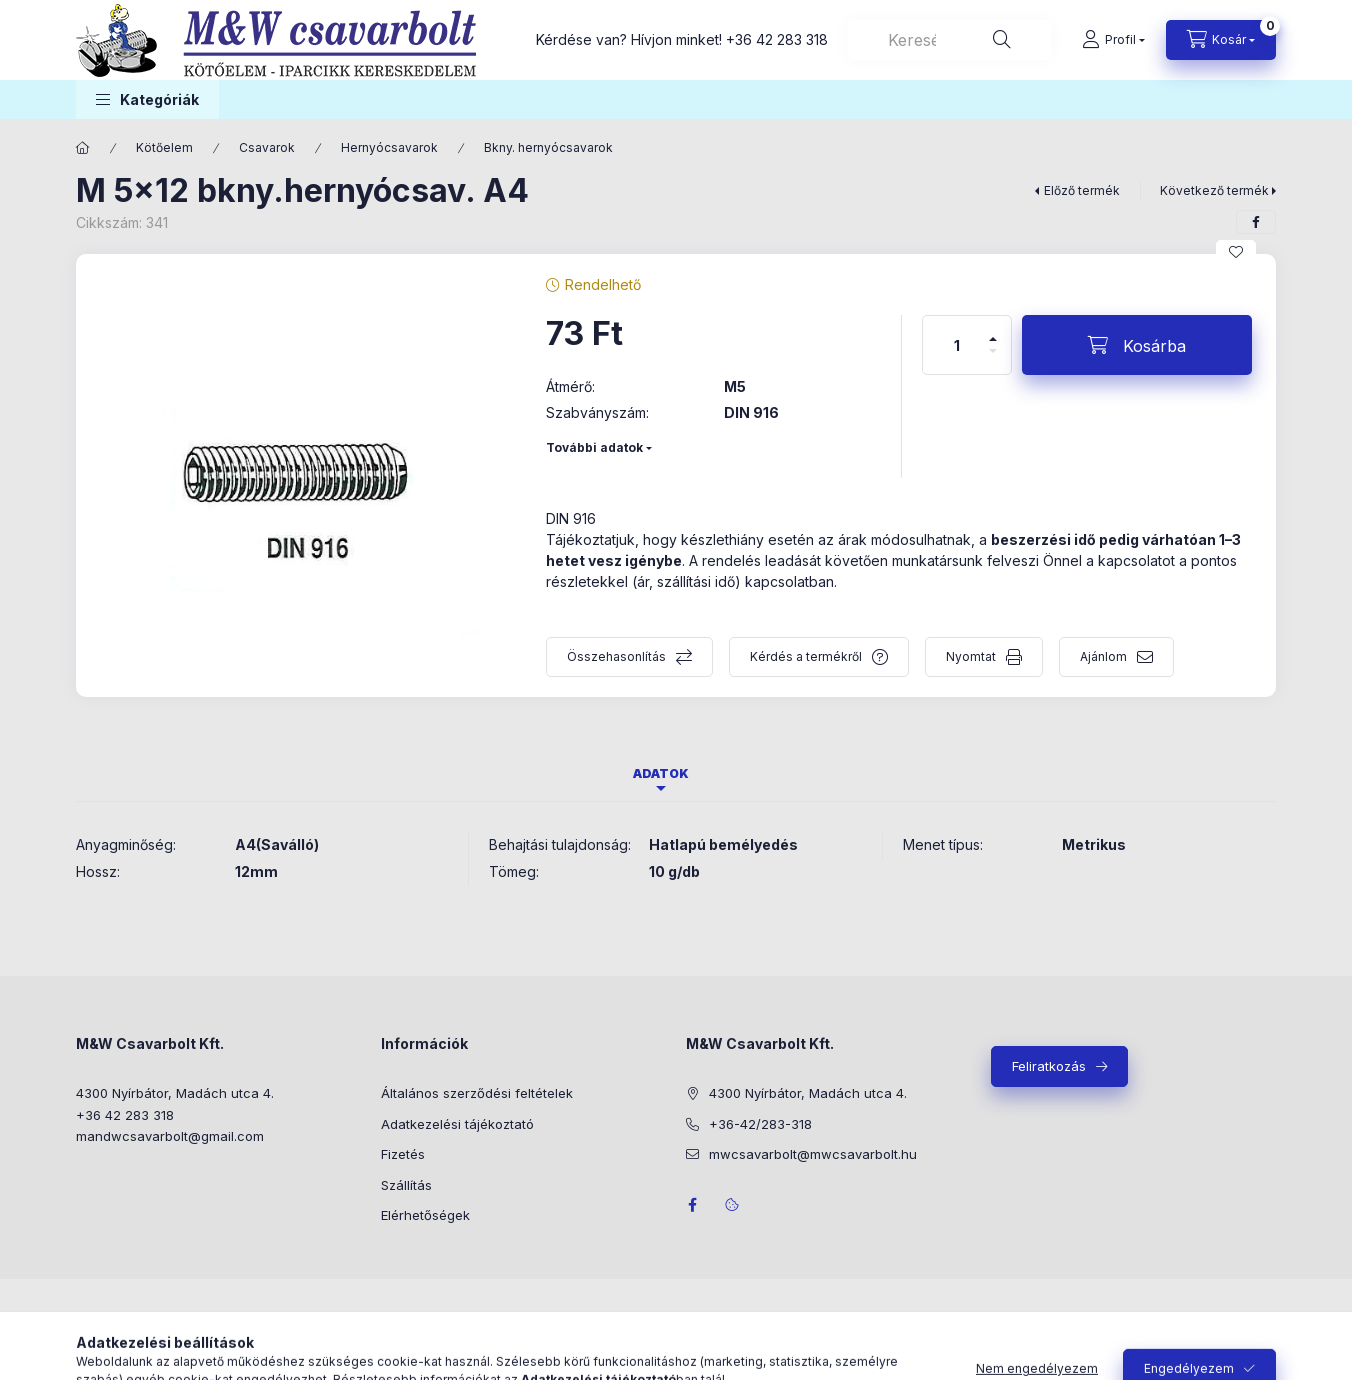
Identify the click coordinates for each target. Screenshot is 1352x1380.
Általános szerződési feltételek (477, 1093)
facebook (692, 1205)
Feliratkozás (1049, 1066)
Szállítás (406, 1185)
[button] (147, 99)
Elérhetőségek (425, 1215)
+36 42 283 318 (777, 39)
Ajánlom (1103, 656)
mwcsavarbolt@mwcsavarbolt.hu (813, 1154)
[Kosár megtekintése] (1221, 40)
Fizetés (403, 1154)
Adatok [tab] (661, 773)
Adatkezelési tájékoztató (457, 1124)
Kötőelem (164, 147)
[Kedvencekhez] (1236, 252)
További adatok (594, 447)
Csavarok (267, 147)
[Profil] (1113, 40)
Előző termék (1082, 190)
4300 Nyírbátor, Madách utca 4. (175, 1093)
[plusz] (993, 330)
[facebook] (1256, 222)
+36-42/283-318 (760, 1124)
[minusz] (993, 359)
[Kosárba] (1137, 345)
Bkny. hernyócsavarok (548, 147)
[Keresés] (1002, 40)
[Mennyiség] (957, 345)
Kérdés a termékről (806, 656)
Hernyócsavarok (389, 147)
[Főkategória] (83, 148)
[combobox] (949, 40)
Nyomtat (971, 656)
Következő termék (1214, 190)
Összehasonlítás (616, 656)
